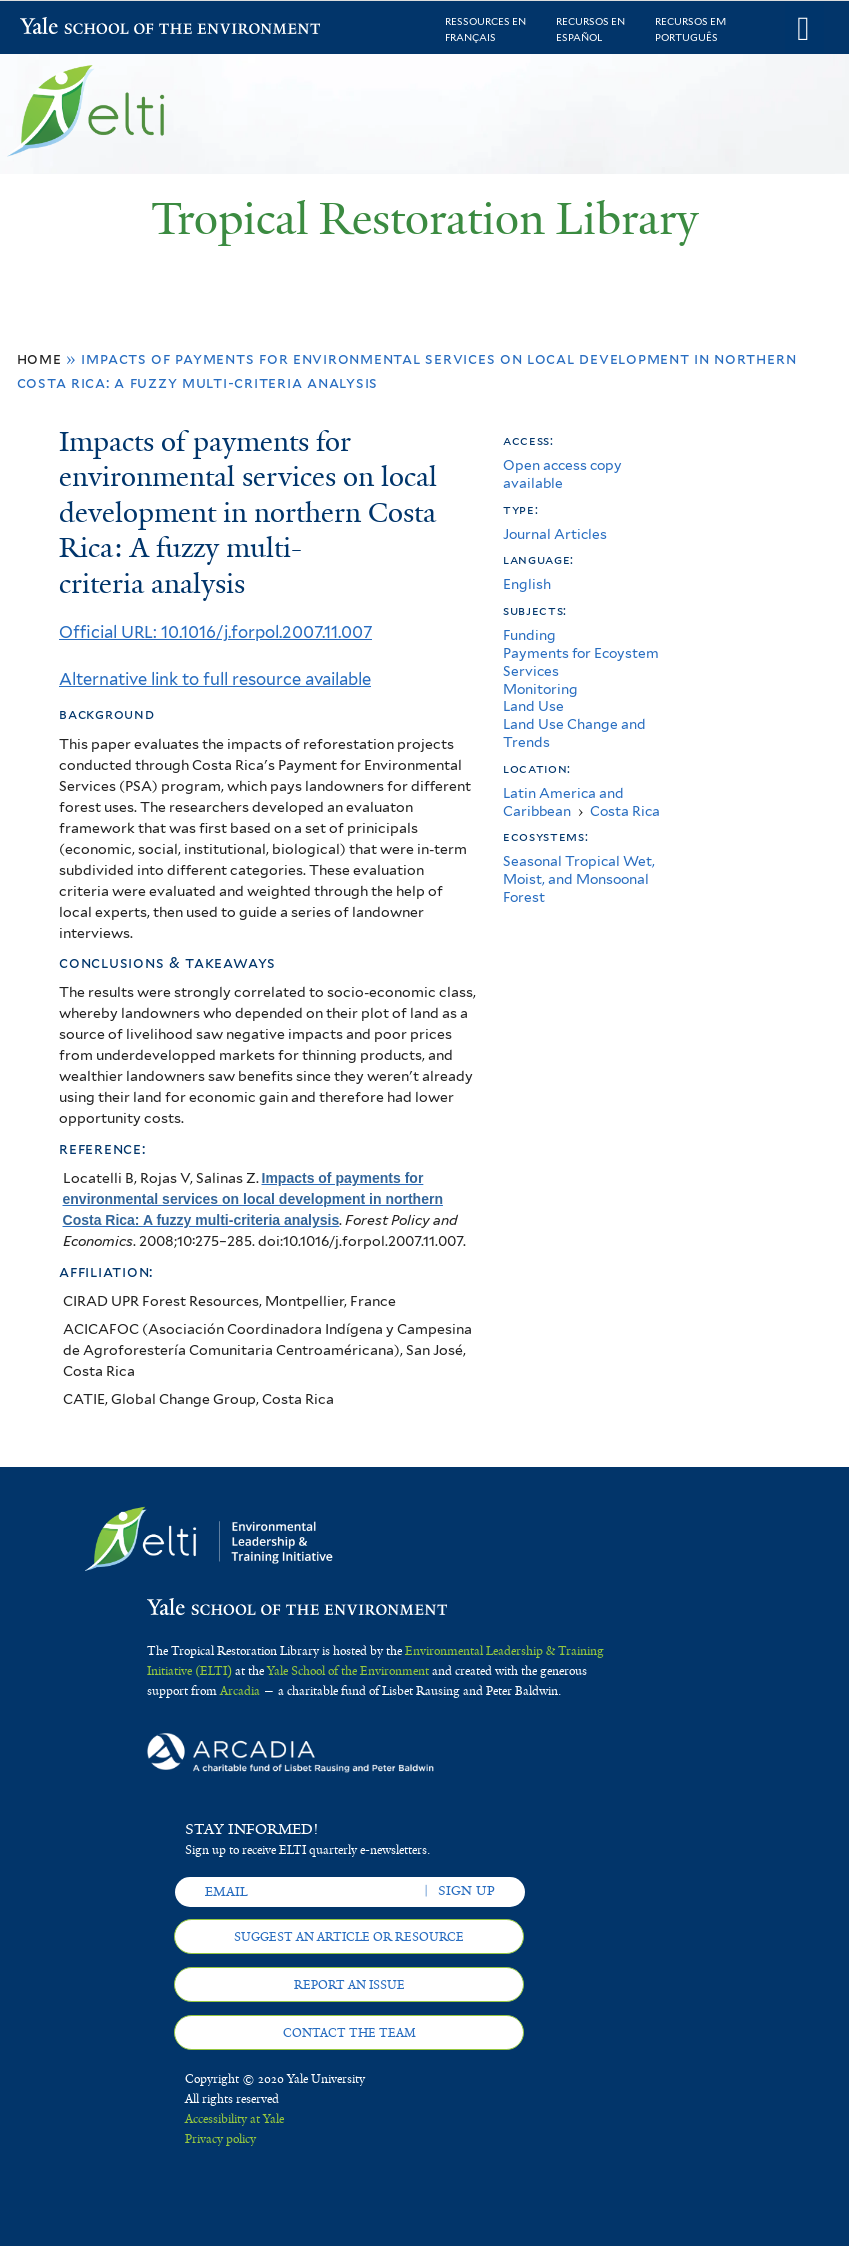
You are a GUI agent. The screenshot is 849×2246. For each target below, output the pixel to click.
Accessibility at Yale (234, 2119)
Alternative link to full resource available (215, 679)
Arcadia (240, 1691)
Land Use (533, 706)
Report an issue (349, 1985)
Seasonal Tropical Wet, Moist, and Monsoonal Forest (579, 879)
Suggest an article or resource (349, 1937)
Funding (529, 635)
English (527, 584)
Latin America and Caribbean (563, 802)
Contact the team (349, 2033)
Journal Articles (555, 534)
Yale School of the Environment (72, 28)
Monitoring (540, 689)
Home (39, 358)
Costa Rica (625, 811)
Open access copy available (562, 474)
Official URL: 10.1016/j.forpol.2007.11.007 (215, 632)
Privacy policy (220, 2139)
